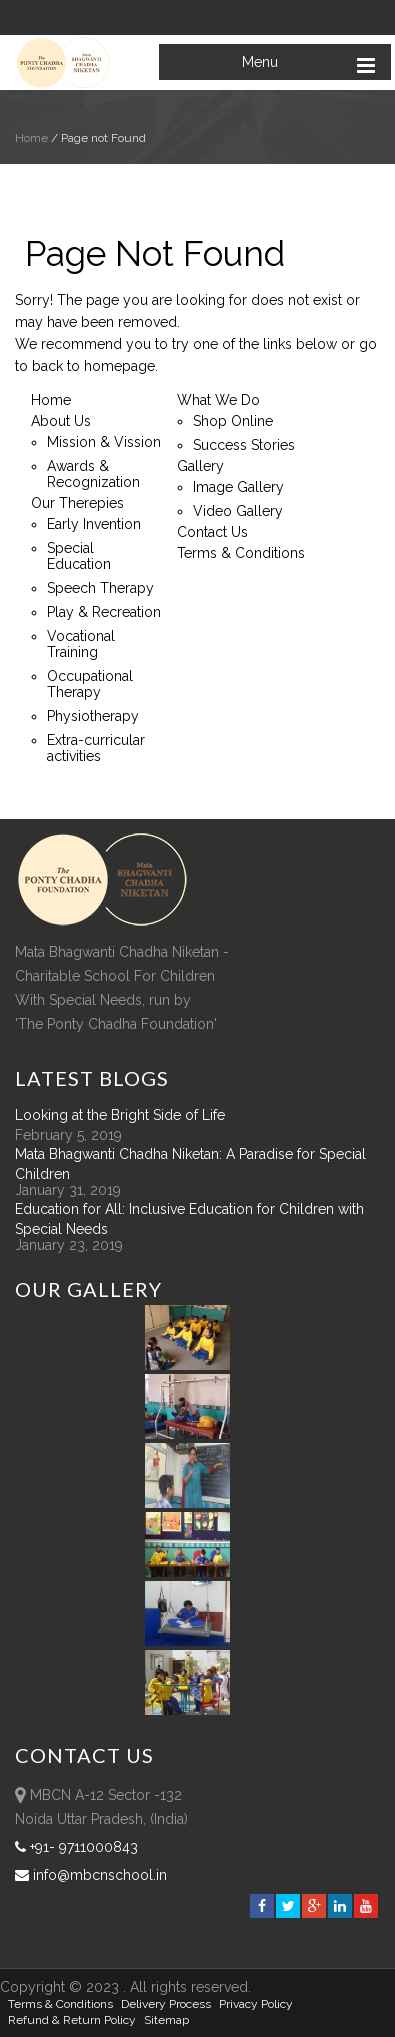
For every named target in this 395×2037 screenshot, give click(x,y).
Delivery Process (166, 2004)
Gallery (200, 466)
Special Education (79, 556)
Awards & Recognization (93, 474)
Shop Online (233, 421)
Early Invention (94, 524)
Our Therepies (77, 503)
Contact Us (212, 532)
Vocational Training (81, 644)
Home (31, 138)
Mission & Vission (104, 442)
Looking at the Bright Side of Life (120, 1115)
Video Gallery (238, 511)
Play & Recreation (104, 612)
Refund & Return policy (72, 2020)
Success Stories (244, 445)
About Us (61, 421)
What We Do (218, 400)
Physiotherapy (93, 716)
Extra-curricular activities (96, 748)
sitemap (166, 2020)
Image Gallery (238, 487)
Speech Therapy (100, 588)
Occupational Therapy (90, 684)
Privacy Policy (256, 2004)
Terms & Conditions (241, 553)
